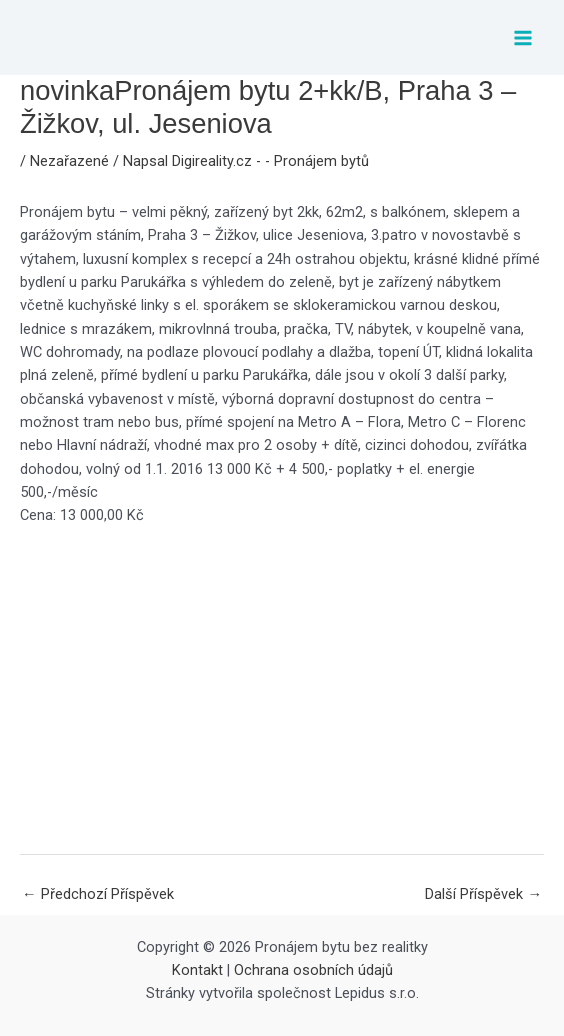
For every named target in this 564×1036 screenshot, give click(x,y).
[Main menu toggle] (523, 38)
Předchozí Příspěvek (98, 894)
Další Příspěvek (483, 894)
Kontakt (197, 970)
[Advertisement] (282, 690)
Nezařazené (69, 161)
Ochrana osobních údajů (313, 970)
